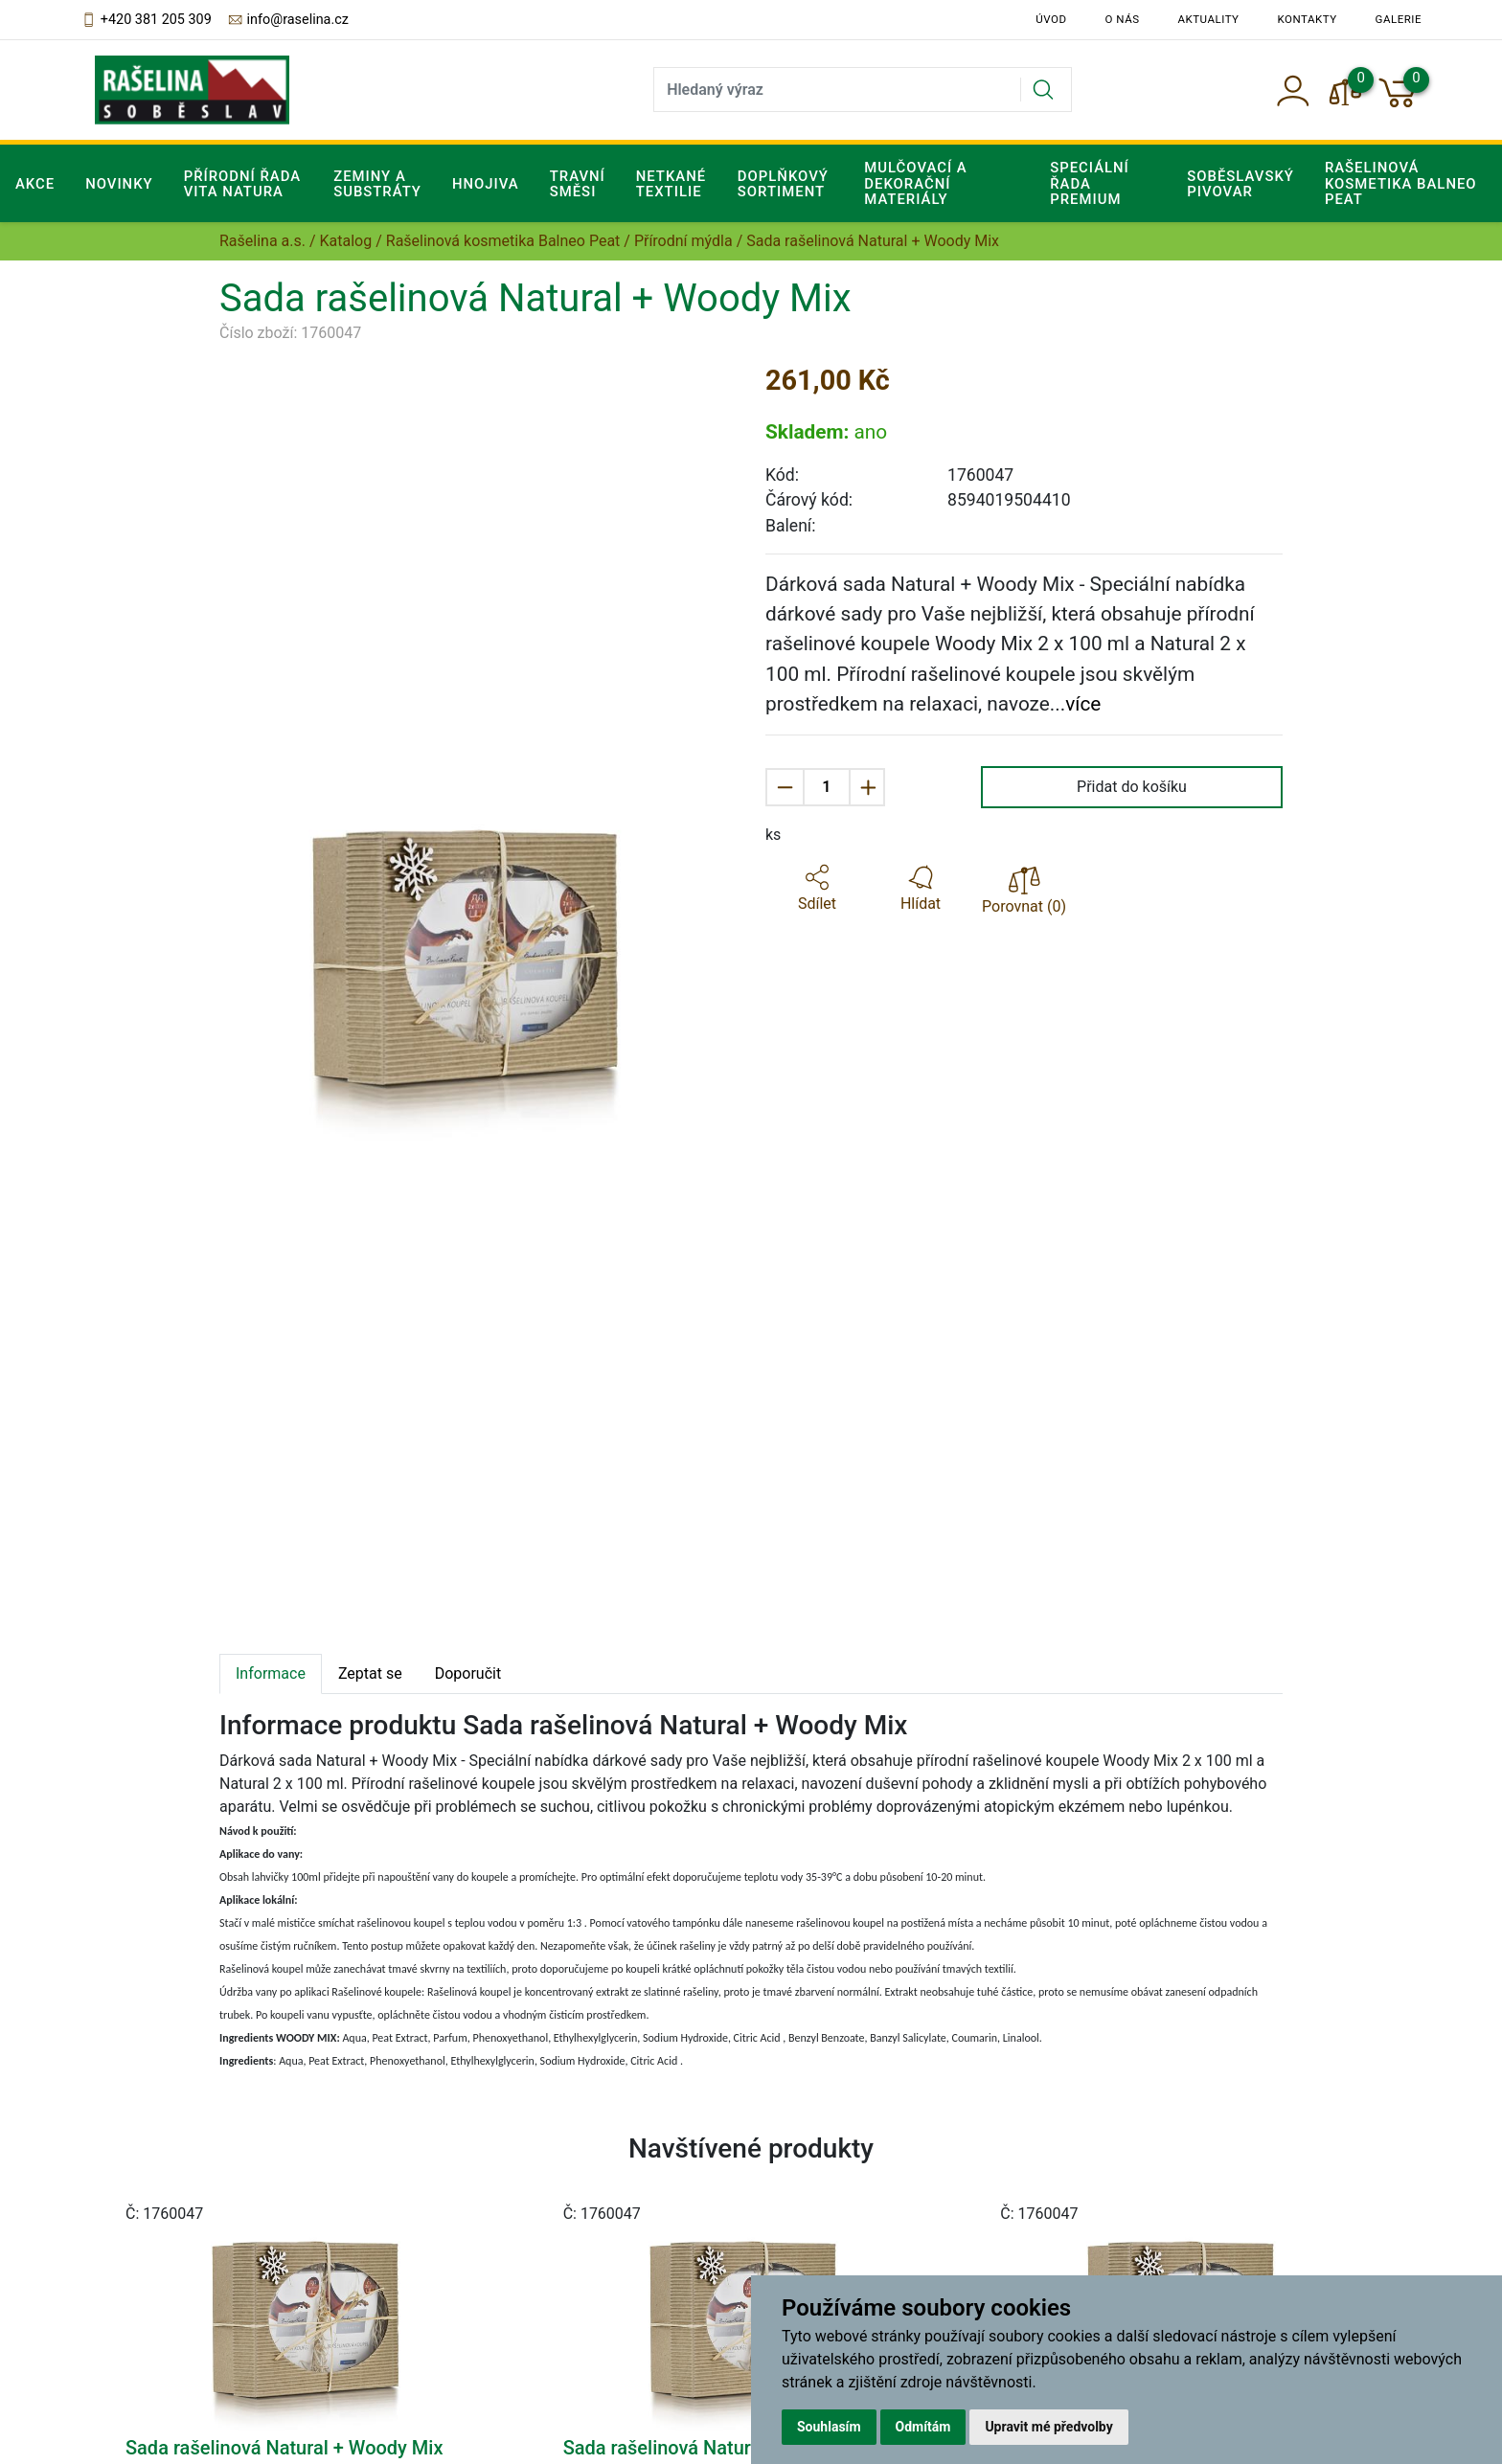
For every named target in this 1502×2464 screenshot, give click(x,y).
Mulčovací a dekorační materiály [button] (915, 183)
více (1083, 703)
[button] (817, 889)
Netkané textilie (671, 184)
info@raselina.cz (288, 20)
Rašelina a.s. (262, 241)
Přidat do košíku (1132, 787)
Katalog (346, 241)
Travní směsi (577, 184)
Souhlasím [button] (829, 2426)
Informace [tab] (271, 1673)
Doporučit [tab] (468, 1673)
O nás (1122, 19)
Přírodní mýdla (683, 241)
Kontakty (1307, 19)
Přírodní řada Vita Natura (243, 184)
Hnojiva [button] (485, 183)
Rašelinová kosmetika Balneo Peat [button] (1401, 183)
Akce (35, 183)
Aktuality (1209, 19)
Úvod (1050, 19)
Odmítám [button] (923, 2426)
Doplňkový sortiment (783, 184)
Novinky (119, 183)
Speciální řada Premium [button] (1089, 183)
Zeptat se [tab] (370, 1673)
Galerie (1399, 19)
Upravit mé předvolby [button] (1048, 2426)
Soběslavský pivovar (1240, 184)
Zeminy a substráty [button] (377, 184)
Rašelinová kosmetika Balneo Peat (503, 241)
